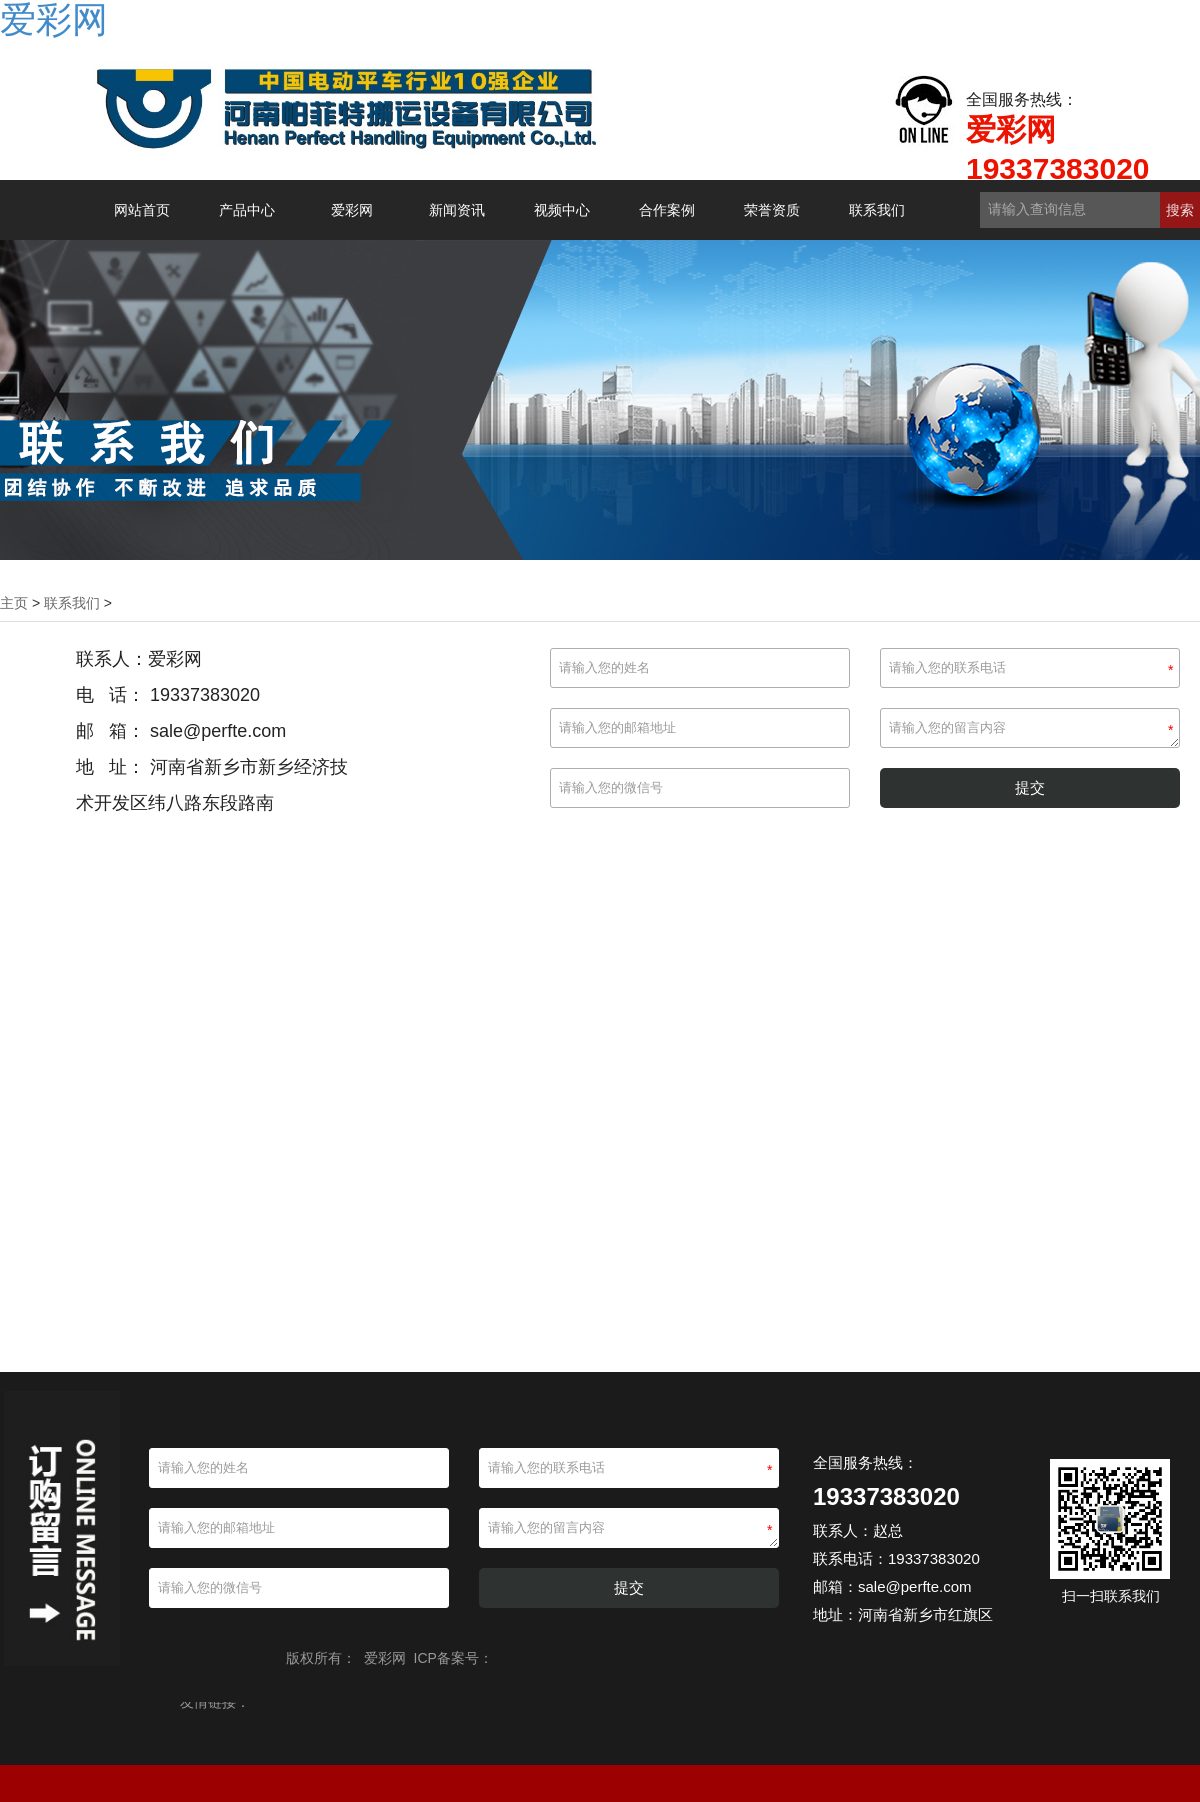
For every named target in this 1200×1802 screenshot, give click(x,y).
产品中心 (247, 210)
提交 (1030, 787)
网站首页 (142, 210)
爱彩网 (352, 210)
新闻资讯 (457, 210)
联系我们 (877, 210)
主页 (14, 603)
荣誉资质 (772, 210)
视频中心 (562, 210)
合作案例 (667, 210)
